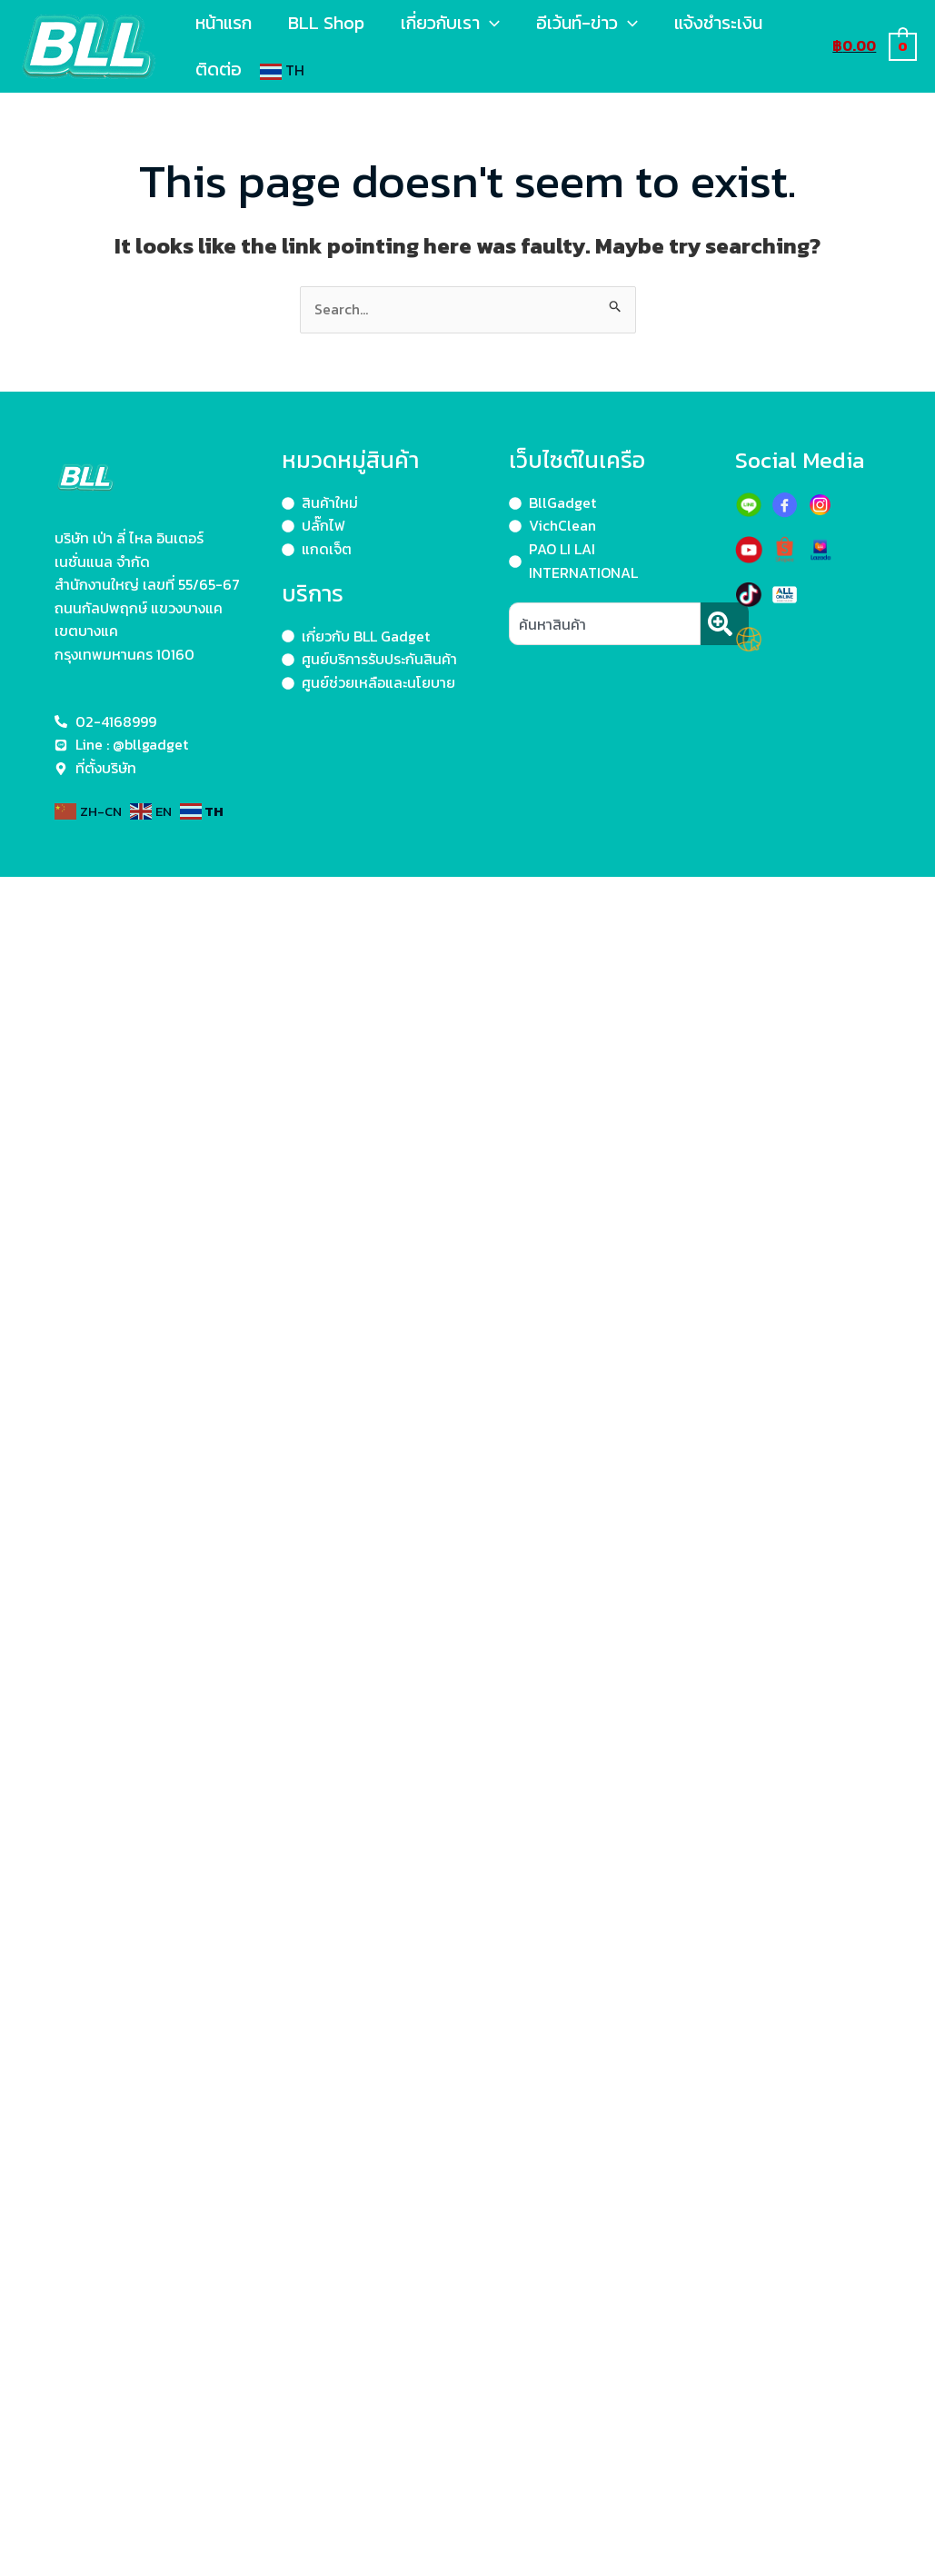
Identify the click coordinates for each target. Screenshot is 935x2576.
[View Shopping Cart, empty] (874, 45)
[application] (490, 22)
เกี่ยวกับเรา (450, 22)
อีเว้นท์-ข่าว (587, 22)
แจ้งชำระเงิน (718, 22)
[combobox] (605, 623)
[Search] (725, 623)
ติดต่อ (218, 69)
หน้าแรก (223, 22)
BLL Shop (326, 22)
